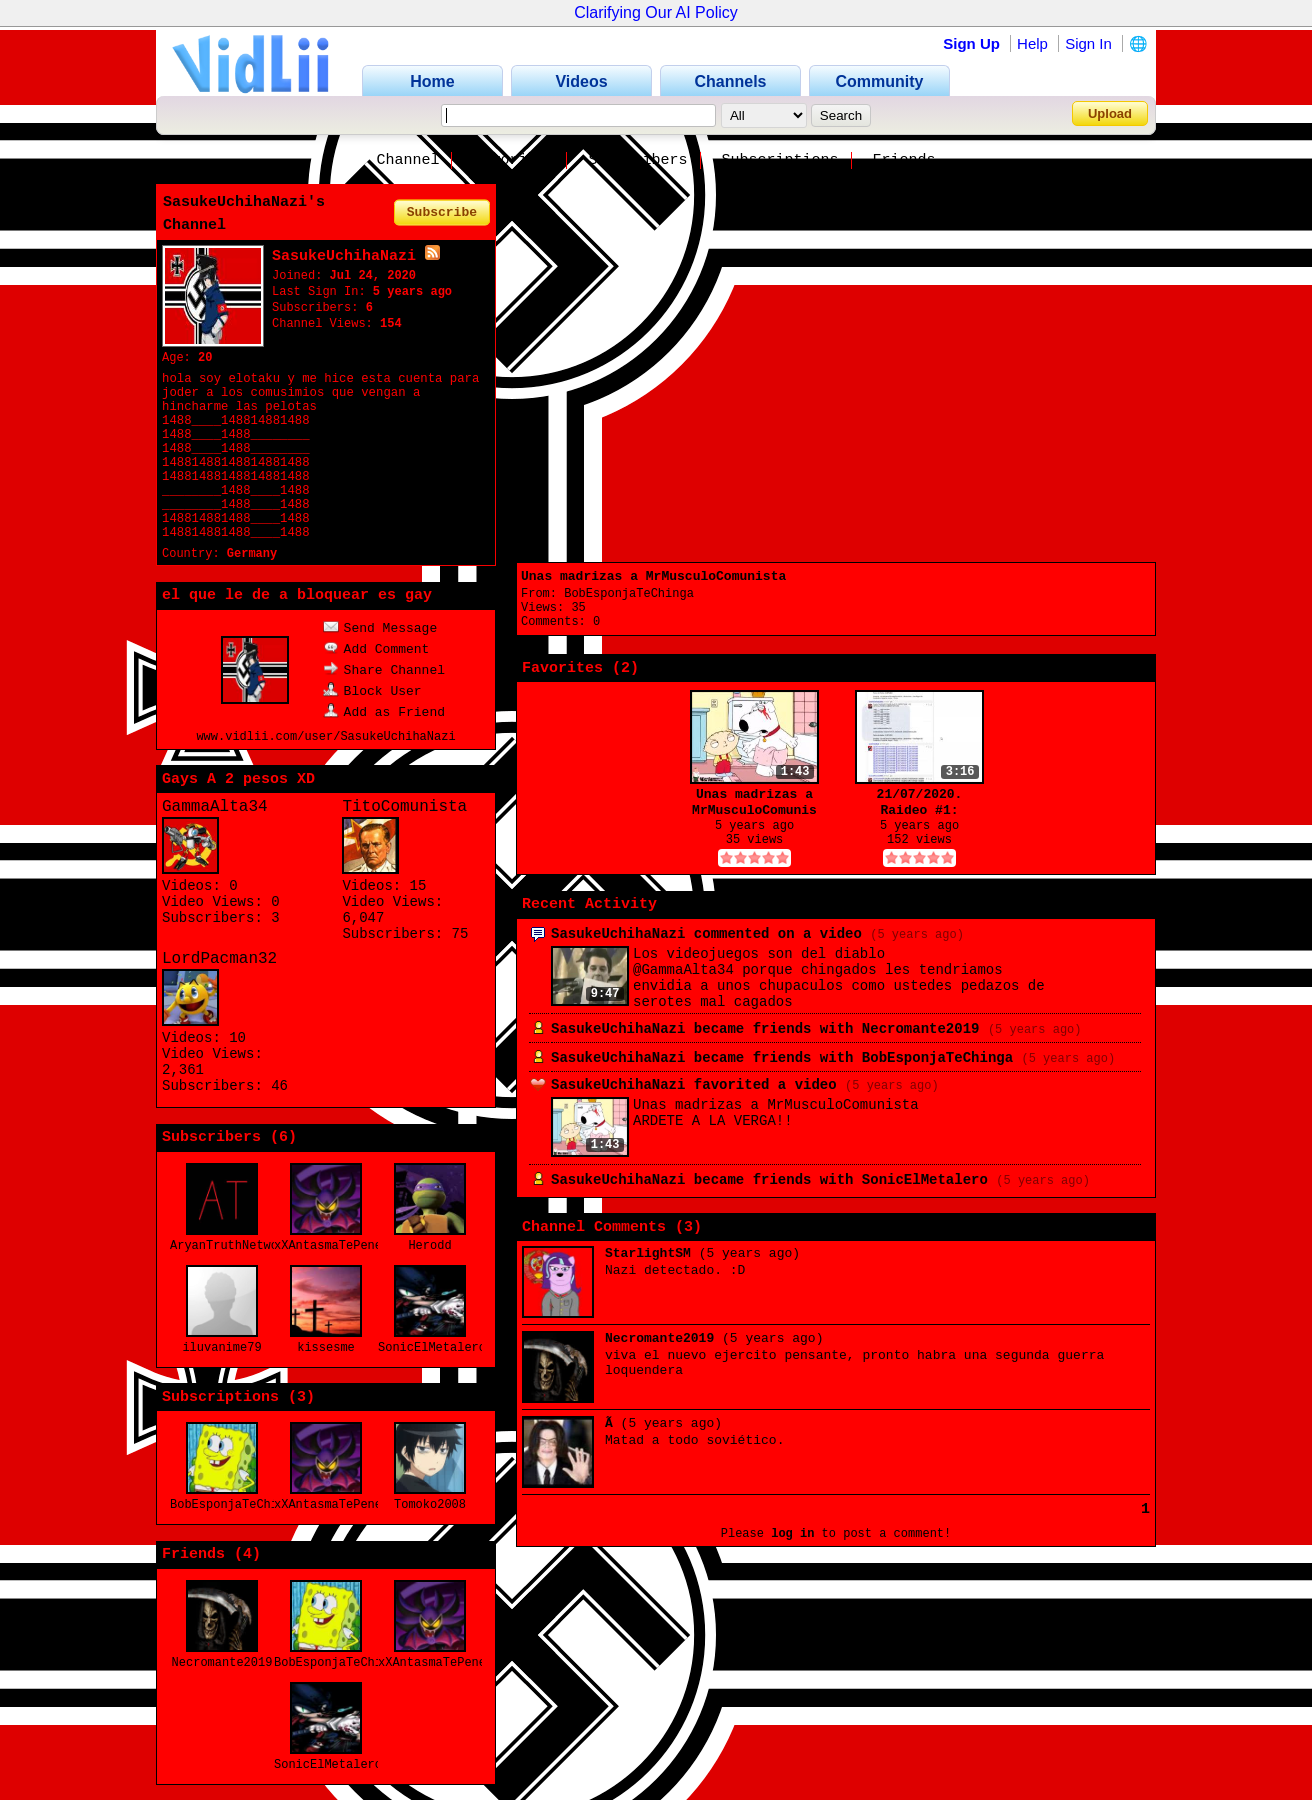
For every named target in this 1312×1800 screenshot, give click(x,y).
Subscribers (637, 160)
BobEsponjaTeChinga (235, 1505)
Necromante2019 (222, 1663)
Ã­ (609, 1423)
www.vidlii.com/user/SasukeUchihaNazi (325, 737)
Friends (904, 160)
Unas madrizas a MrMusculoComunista (653, 576)
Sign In (1088, 43)
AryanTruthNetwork (231, 1246)
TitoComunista (404, 807)
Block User (372, 691)
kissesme (326, 1348)
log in (792, 1534)
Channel (407, 160)
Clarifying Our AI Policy (656, 12)
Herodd (429, 1246)
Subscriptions (780, 160)
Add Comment (376, 649)
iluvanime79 (221, 1348)
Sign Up (971, 43)
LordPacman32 (219, 959)
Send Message (380, 628)
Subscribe (442, 212)
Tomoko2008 (430, 1505)
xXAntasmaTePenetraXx (346, 1246)
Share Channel (384, 670)
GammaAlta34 (215, 807)
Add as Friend (384, 712)
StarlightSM (648, 1253)
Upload (1110, 113)
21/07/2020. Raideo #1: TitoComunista (919, 802)
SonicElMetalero (432, 1348)
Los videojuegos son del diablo (759, 954)
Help (1032, 43)
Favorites (513, 160)
